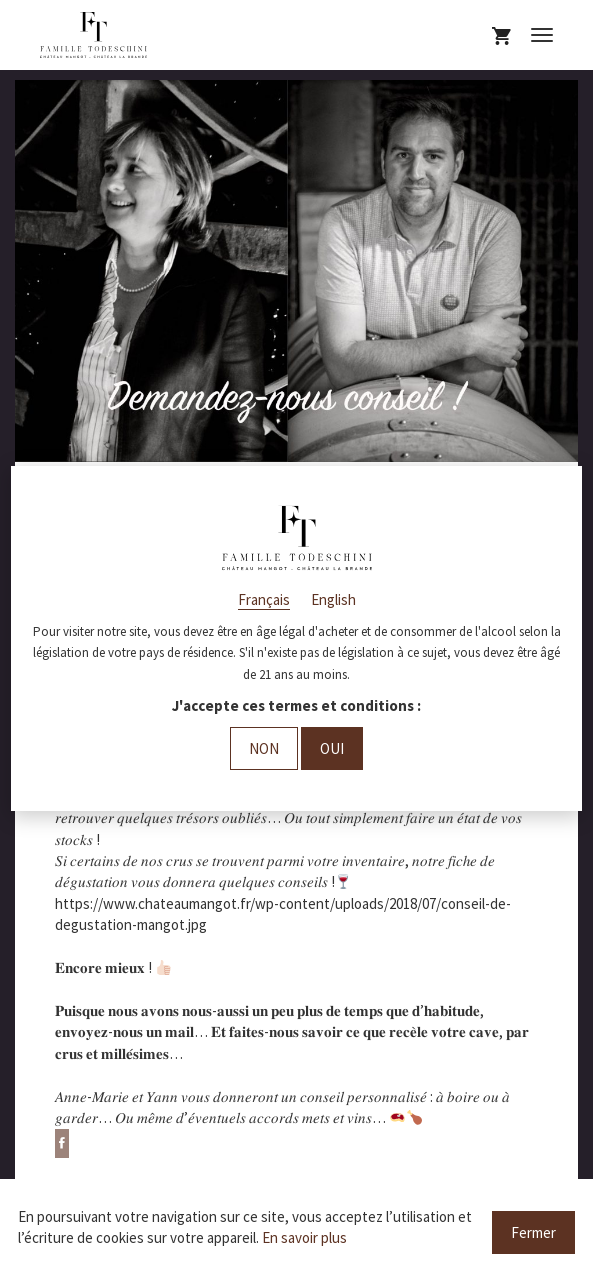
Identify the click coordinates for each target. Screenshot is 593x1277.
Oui (332, 748)
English (333, 599)
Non (264, 748)
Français (264, 599)
